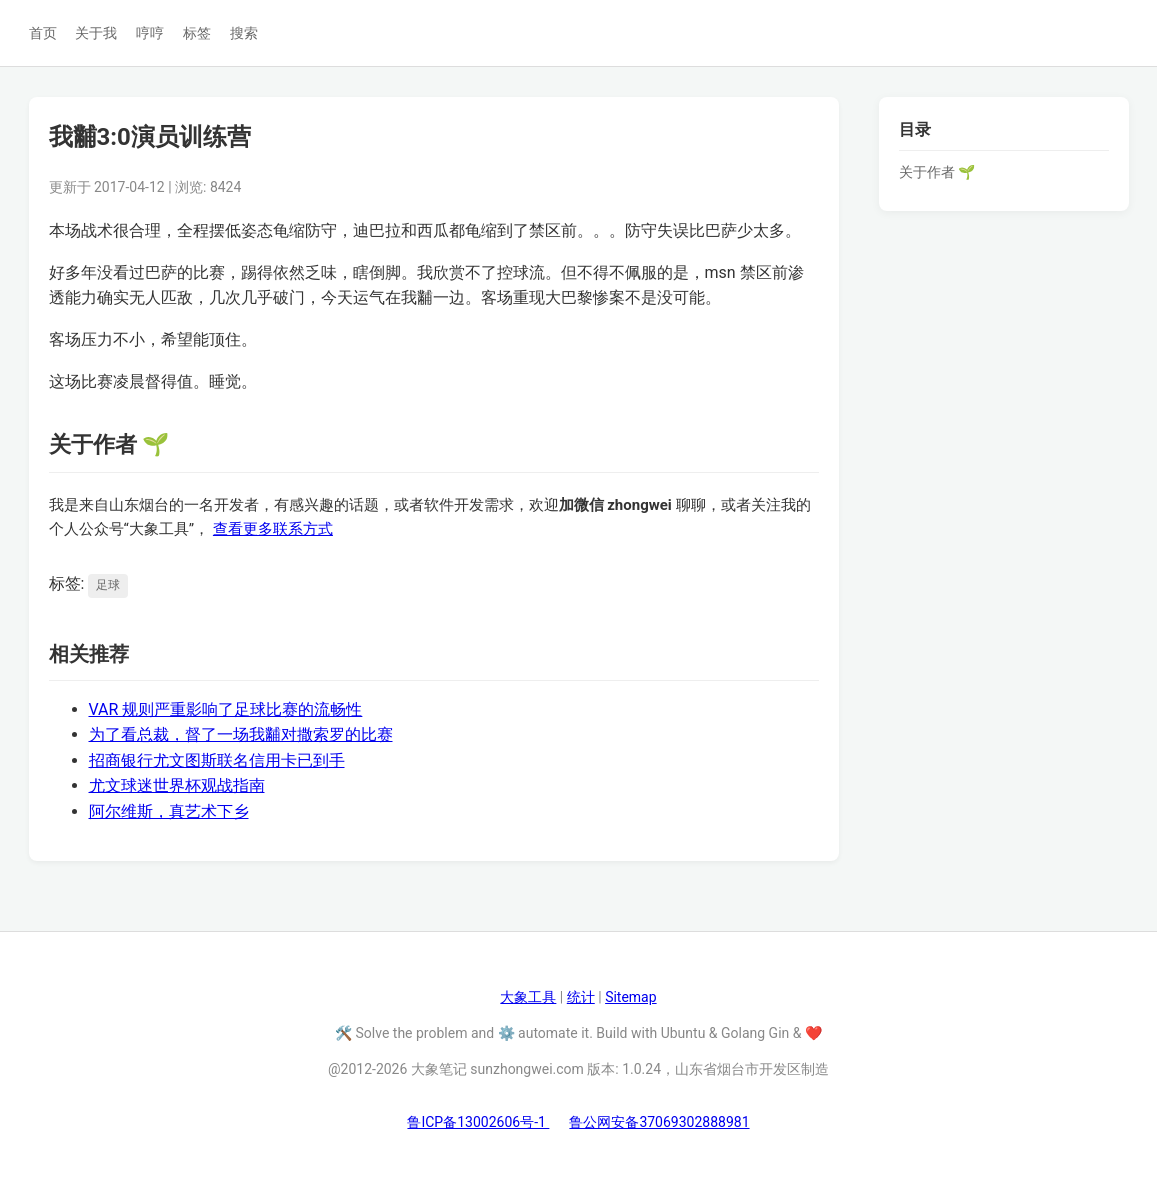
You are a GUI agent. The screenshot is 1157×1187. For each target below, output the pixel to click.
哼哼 (150, 33)
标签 (197, 33)
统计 (581, 997)
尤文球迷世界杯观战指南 (177, 785)
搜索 (244, 33)
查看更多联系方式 (273, 529)
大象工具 (528, 997)
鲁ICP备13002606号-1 (478, 1122)
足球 (108, 585)
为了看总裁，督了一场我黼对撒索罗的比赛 (241, 734)
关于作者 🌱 (937, 172)
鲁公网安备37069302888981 (659, 1122)
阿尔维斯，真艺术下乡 (169, 811)
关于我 (96, 33)
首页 (43, 33)
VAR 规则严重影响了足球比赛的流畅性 (226, 709)
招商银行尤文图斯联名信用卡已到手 (217, 760)
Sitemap (630, 997)
